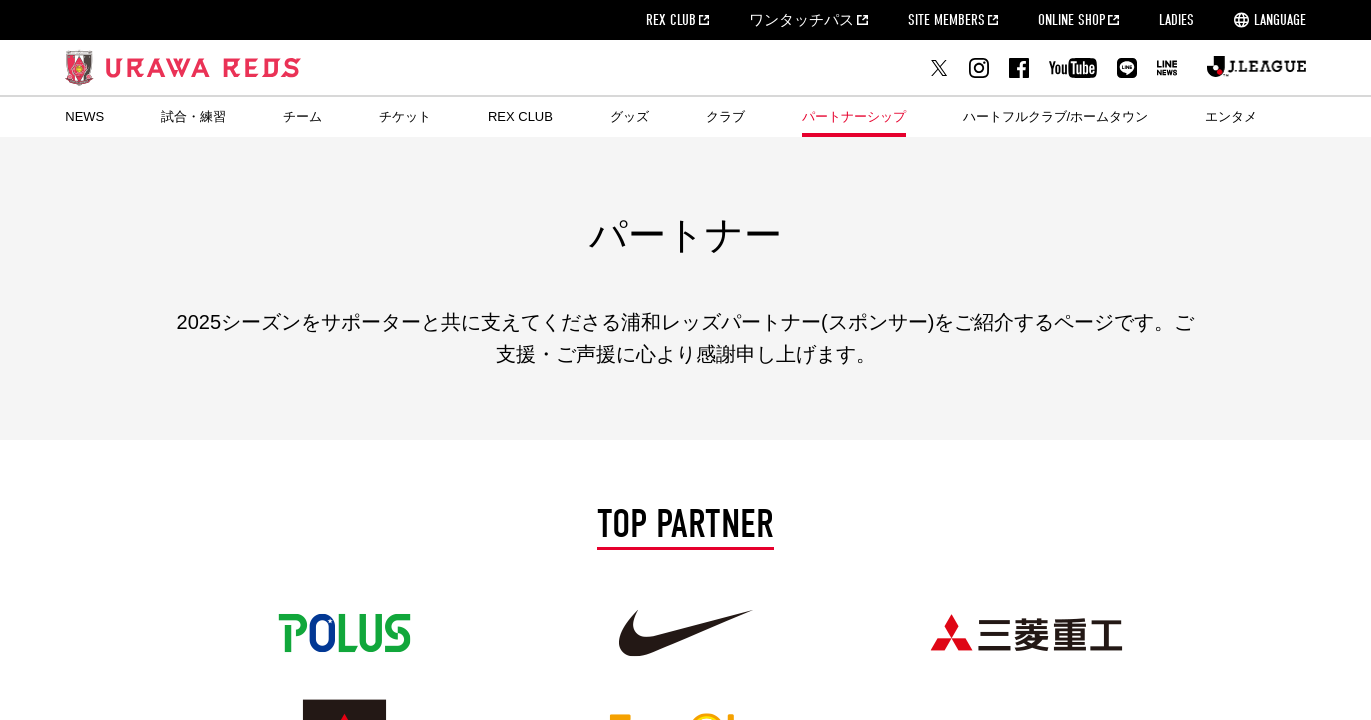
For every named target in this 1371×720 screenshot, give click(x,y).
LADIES (1176, 20)
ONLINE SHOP (1071, 20)
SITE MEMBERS (946, 20)
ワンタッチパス (801, 20)
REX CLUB (671, 20)
